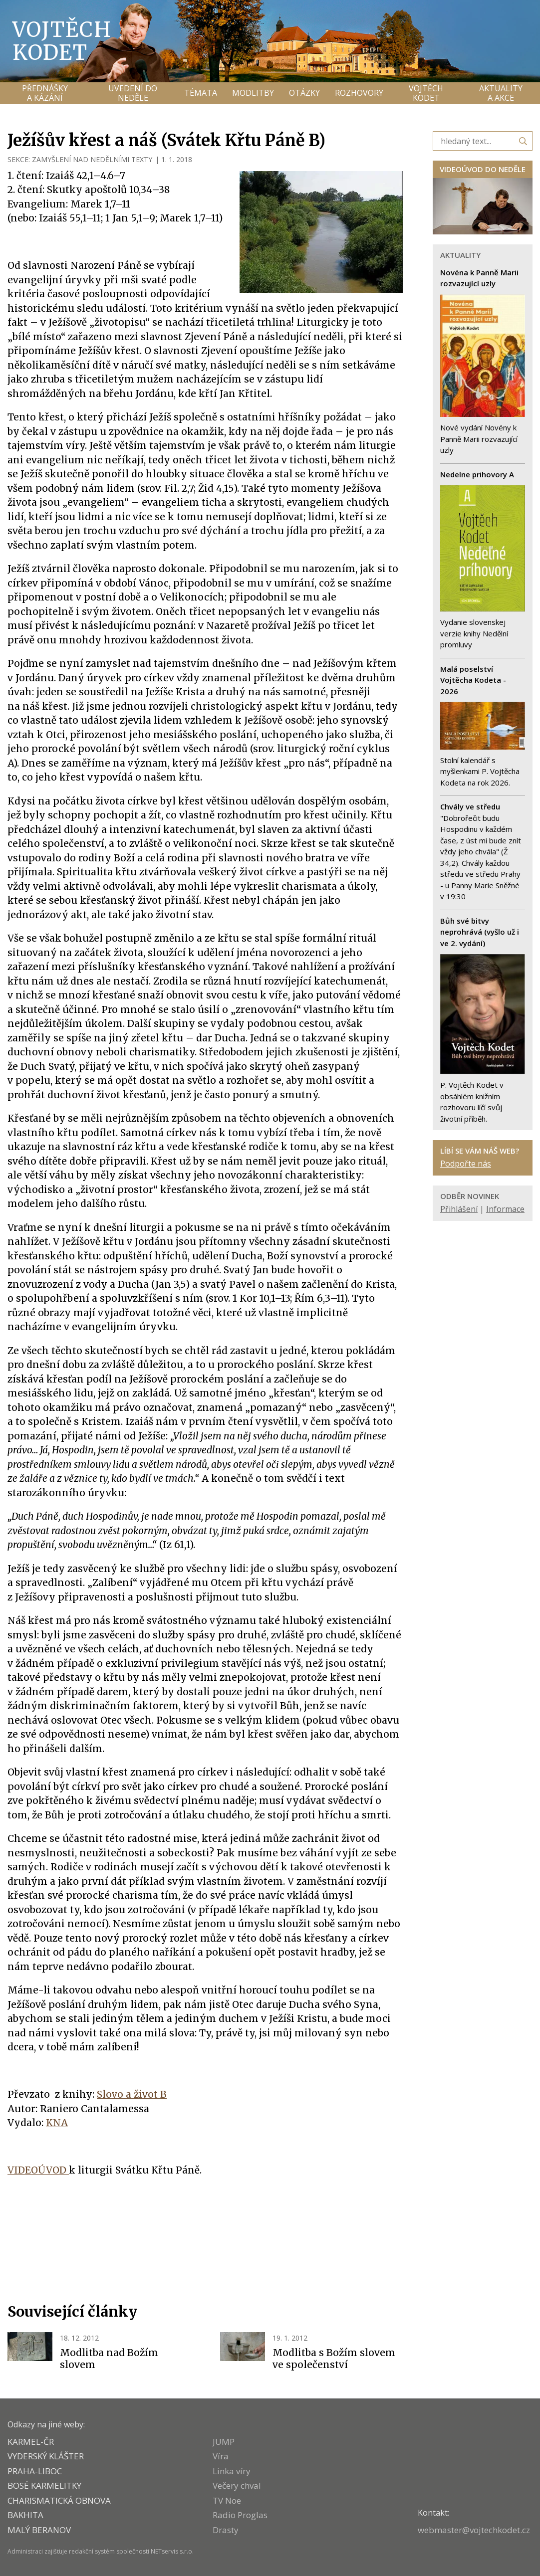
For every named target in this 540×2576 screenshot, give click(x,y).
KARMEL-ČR (30, 2441)
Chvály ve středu (470, 806)
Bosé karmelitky (44, 2485)
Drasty (226, 2530)
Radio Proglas (240, 2515)
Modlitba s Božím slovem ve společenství (333, 2359)
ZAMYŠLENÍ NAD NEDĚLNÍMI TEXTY (92, 159)
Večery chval (237, 2485)
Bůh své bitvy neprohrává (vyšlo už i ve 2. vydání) (479, 932)
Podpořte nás (465, 1163)
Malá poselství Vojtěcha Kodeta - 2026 (473, 680)
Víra (221, 2456)
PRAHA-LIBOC (34, 2471)
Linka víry (232, 2471)
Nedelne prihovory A (477, 474)
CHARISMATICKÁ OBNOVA (59, 2500)
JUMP (224, 2441)
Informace (505, 1208)
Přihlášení (459, 1208)
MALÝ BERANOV (39, 2530)
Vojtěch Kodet (62, 41)
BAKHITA (25, 2515)
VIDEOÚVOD (38, 2170)
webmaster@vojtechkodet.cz (474, 2530)
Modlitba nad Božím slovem (109, 2359)
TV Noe (227, 2500)
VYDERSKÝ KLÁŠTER (45, 2456)
